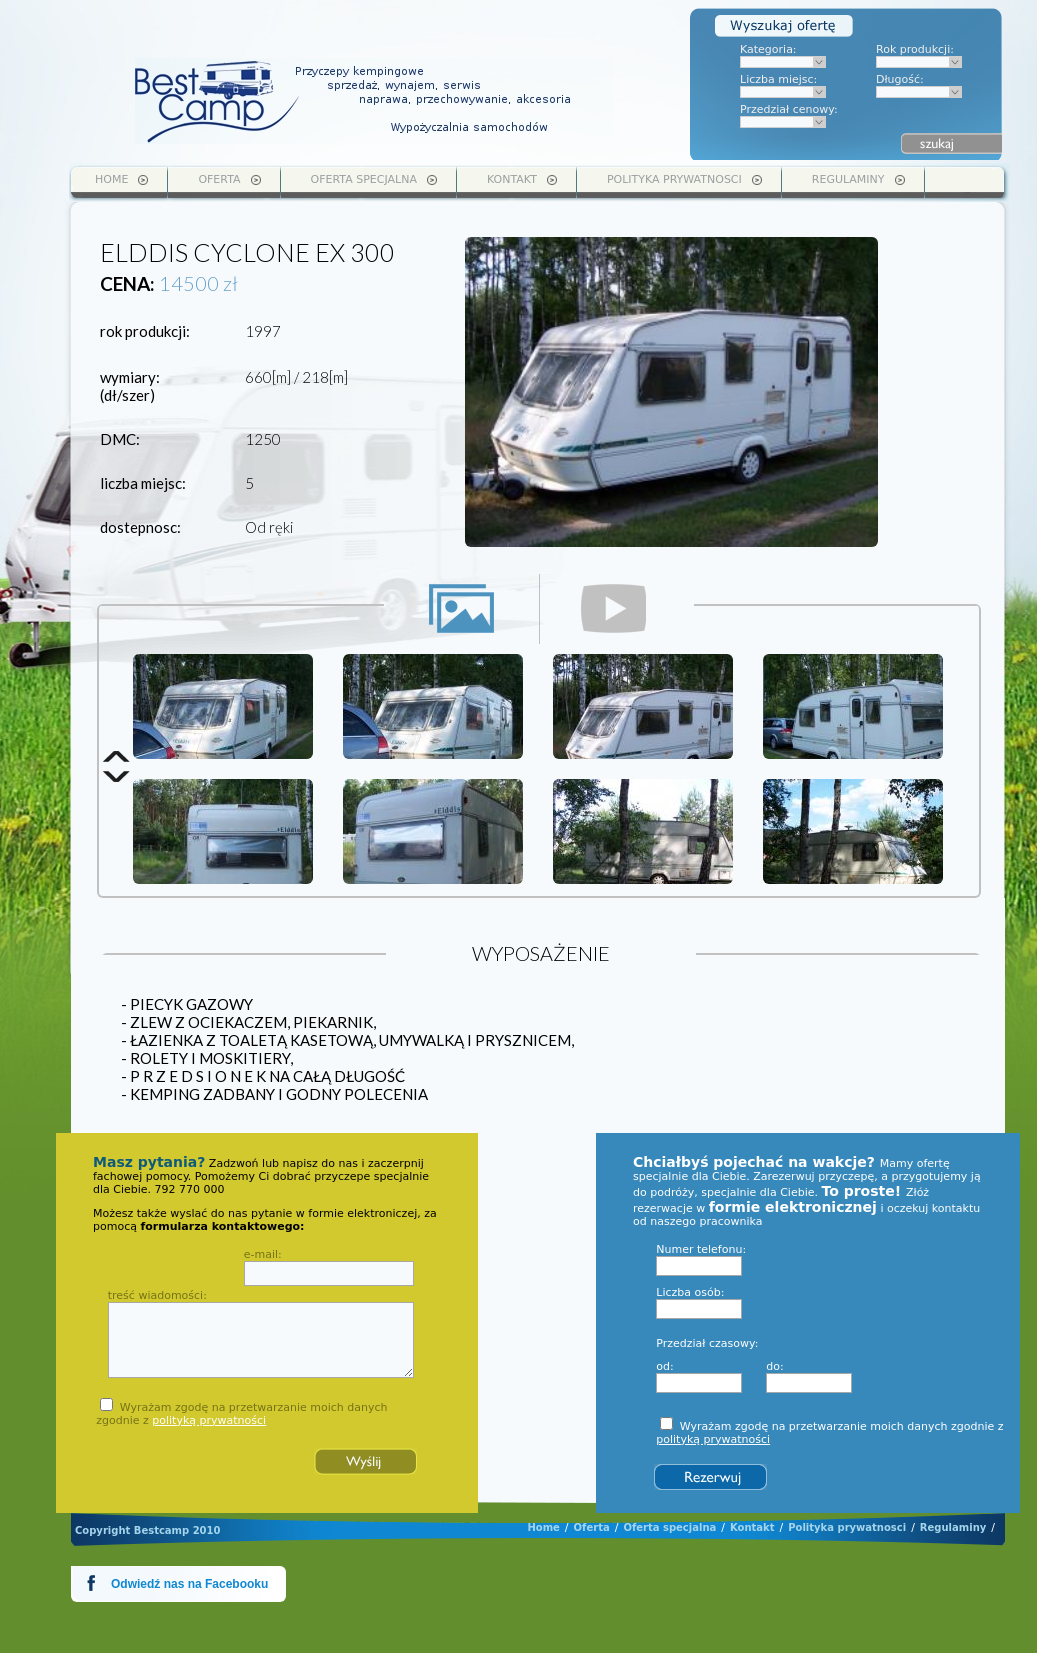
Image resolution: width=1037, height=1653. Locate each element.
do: (774, 1366)
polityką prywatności (209, 1420)
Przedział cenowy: (789, 109)
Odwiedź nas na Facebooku (189, 1584)
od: (664, 1366)
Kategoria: (768, 49)
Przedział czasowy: (707, 1343)
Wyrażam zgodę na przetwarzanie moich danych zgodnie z (241, 1414)
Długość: (900, 79)
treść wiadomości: (157, 1295)
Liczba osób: (690, 1292)
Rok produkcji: (915, 49)
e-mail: (263, 1254)
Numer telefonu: (701, 1249)
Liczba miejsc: (778, 79)
